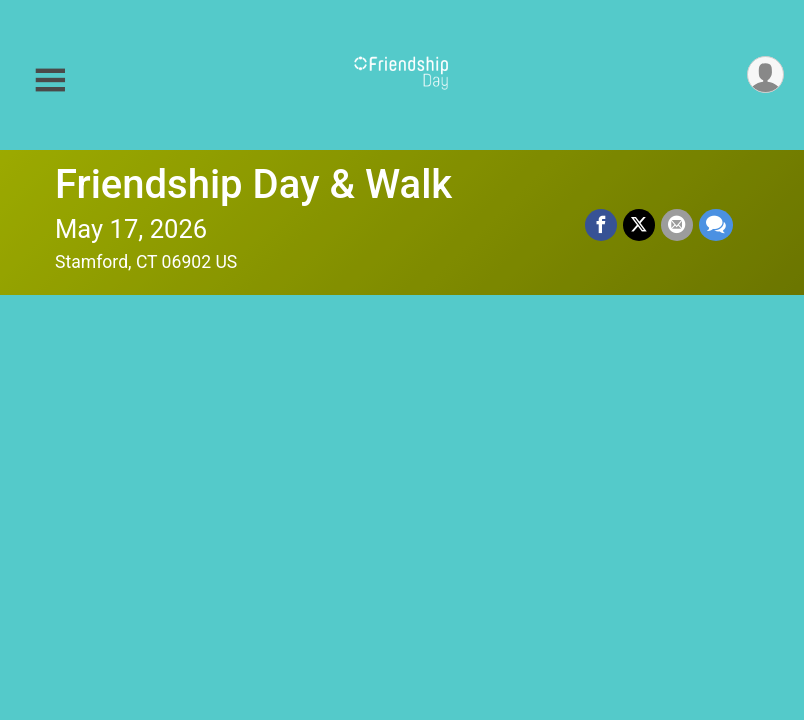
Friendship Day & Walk (253, 184)
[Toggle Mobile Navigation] (50, 80)
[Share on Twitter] (639, 225)
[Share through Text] (716, 225)
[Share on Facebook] (601, 225)
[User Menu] (765, 74)
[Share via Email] (677, 225)
